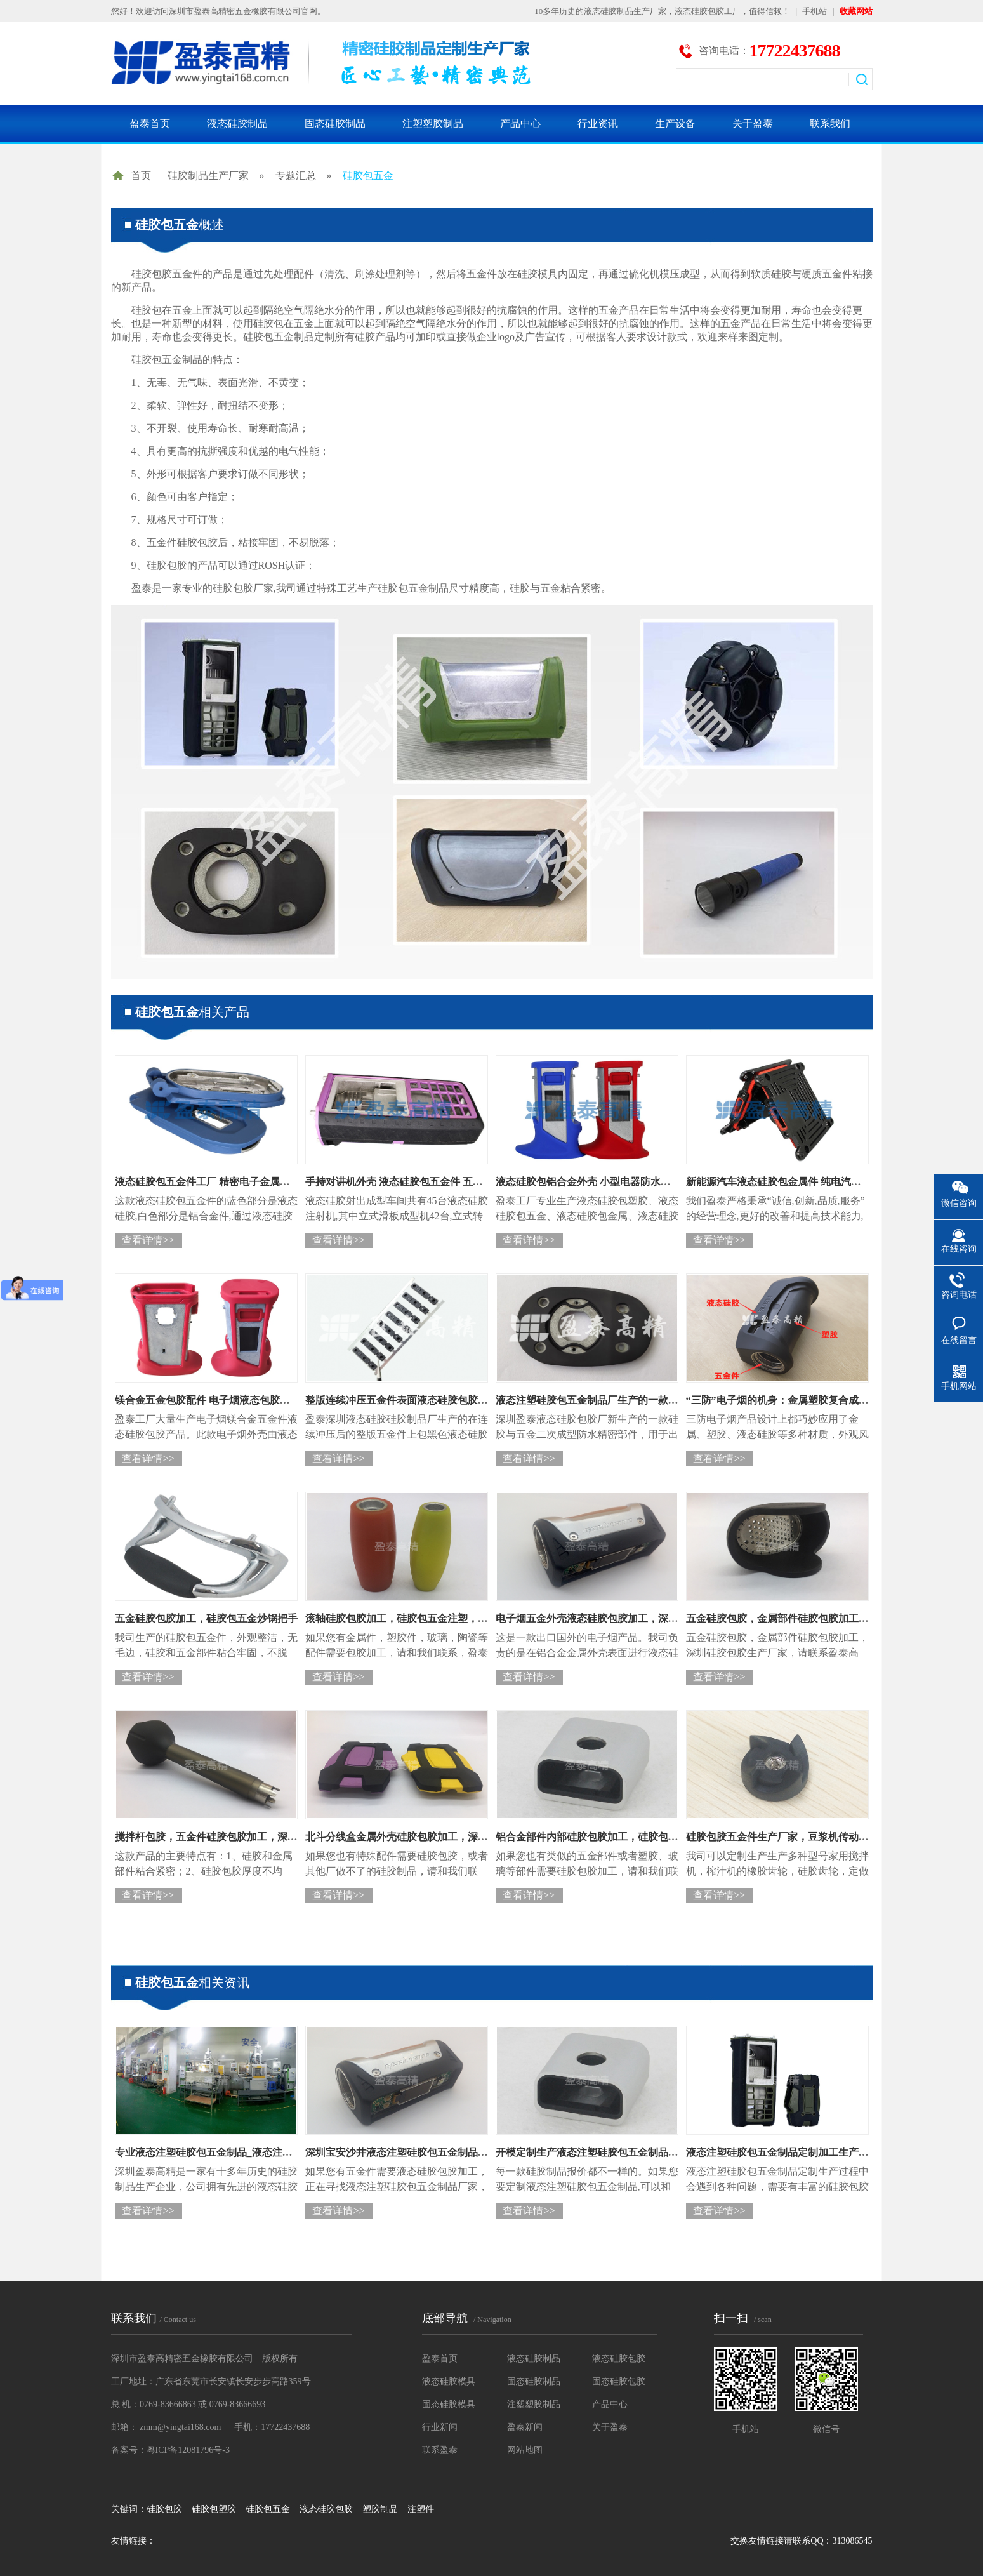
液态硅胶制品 (237, 123)
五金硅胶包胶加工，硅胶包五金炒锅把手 (206, 1618)
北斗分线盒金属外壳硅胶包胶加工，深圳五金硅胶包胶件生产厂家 (452, 1836)
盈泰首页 (149, 123)
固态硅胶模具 (448, 2404)
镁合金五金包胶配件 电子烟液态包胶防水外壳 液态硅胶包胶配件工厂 (270, 1400)
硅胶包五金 (368, 175)
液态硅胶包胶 (618, 2358)
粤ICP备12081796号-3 (188, 2450)
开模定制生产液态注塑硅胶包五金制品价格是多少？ (612, 2152)
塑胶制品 (380, 2509)
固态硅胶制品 (335, 123)
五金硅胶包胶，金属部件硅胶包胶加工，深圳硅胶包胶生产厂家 (828, 1618)
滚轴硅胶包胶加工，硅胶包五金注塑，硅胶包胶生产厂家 (432, 1618)
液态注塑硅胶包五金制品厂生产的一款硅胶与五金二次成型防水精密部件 (658, 1400)
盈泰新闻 (525, 2427)
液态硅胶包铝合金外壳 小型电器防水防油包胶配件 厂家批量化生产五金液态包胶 (676, 1181)
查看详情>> (148, 1240)
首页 (141, 175)
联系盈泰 (440, 2450)
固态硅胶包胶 (618, 2381)
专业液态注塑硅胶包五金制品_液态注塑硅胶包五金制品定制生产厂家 (270, 2152)
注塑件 (420, 2509)
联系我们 (830, 123)
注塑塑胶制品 (432, 123)
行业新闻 (440, 2427)
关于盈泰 (752, 123)
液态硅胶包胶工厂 (708, 11)
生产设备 (675, 123)
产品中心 (520, 123)
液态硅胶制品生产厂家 (625, 11)
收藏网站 (856, 11)
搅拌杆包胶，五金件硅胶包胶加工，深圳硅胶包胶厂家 (237, 1836)
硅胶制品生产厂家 (208, 175)
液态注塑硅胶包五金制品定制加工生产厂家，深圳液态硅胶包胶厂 (833, 2152)
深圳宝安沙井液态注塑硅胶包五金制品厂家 (401, 2152)
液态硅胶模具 (448, 2381)
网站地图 (525, 2450)
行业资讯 (597, 123)
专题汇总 (295, 175)
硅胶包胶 (164, 2509)
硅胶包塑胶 (214, 2509)
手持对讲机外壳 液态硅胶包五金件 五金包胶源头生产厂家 (434, 1181)
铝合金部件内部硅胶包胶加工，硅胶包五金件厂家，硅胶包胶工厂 (643, 1836)
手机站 (814, 11)
